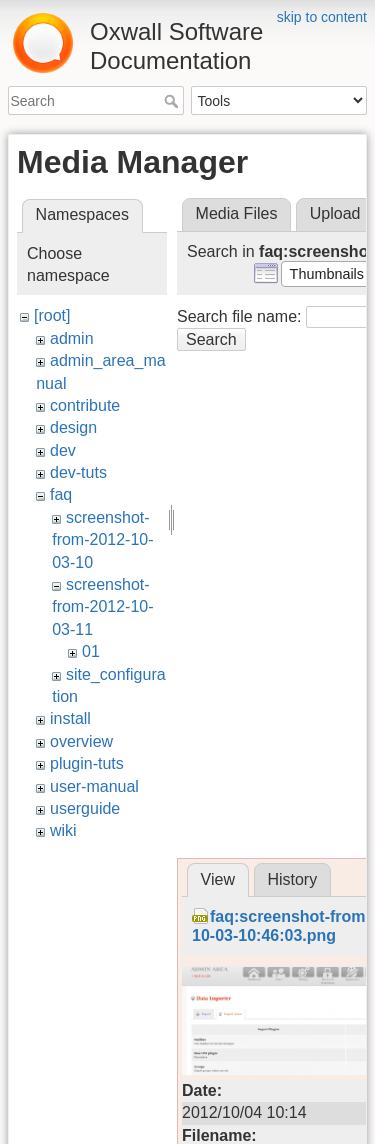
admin (72, 338)
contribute (85, 405)
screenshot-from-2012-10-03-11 (102, 607)
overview (81, 741)
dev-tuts (78, 472)
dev (63, 450)
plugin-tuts (87, 763)
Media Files (237, 213)
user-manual (94, 786)
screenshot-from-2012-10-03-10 (102, 540)
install (70, 718)
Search (173, 101)
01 (91, 651)
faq (61, 494)
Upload (335, 213)
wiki (63, 830)
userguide (85, 808)
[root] (52, 315)
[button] (326, 274)
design (73, 427)
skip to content (322, 17)
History (292, 879)
